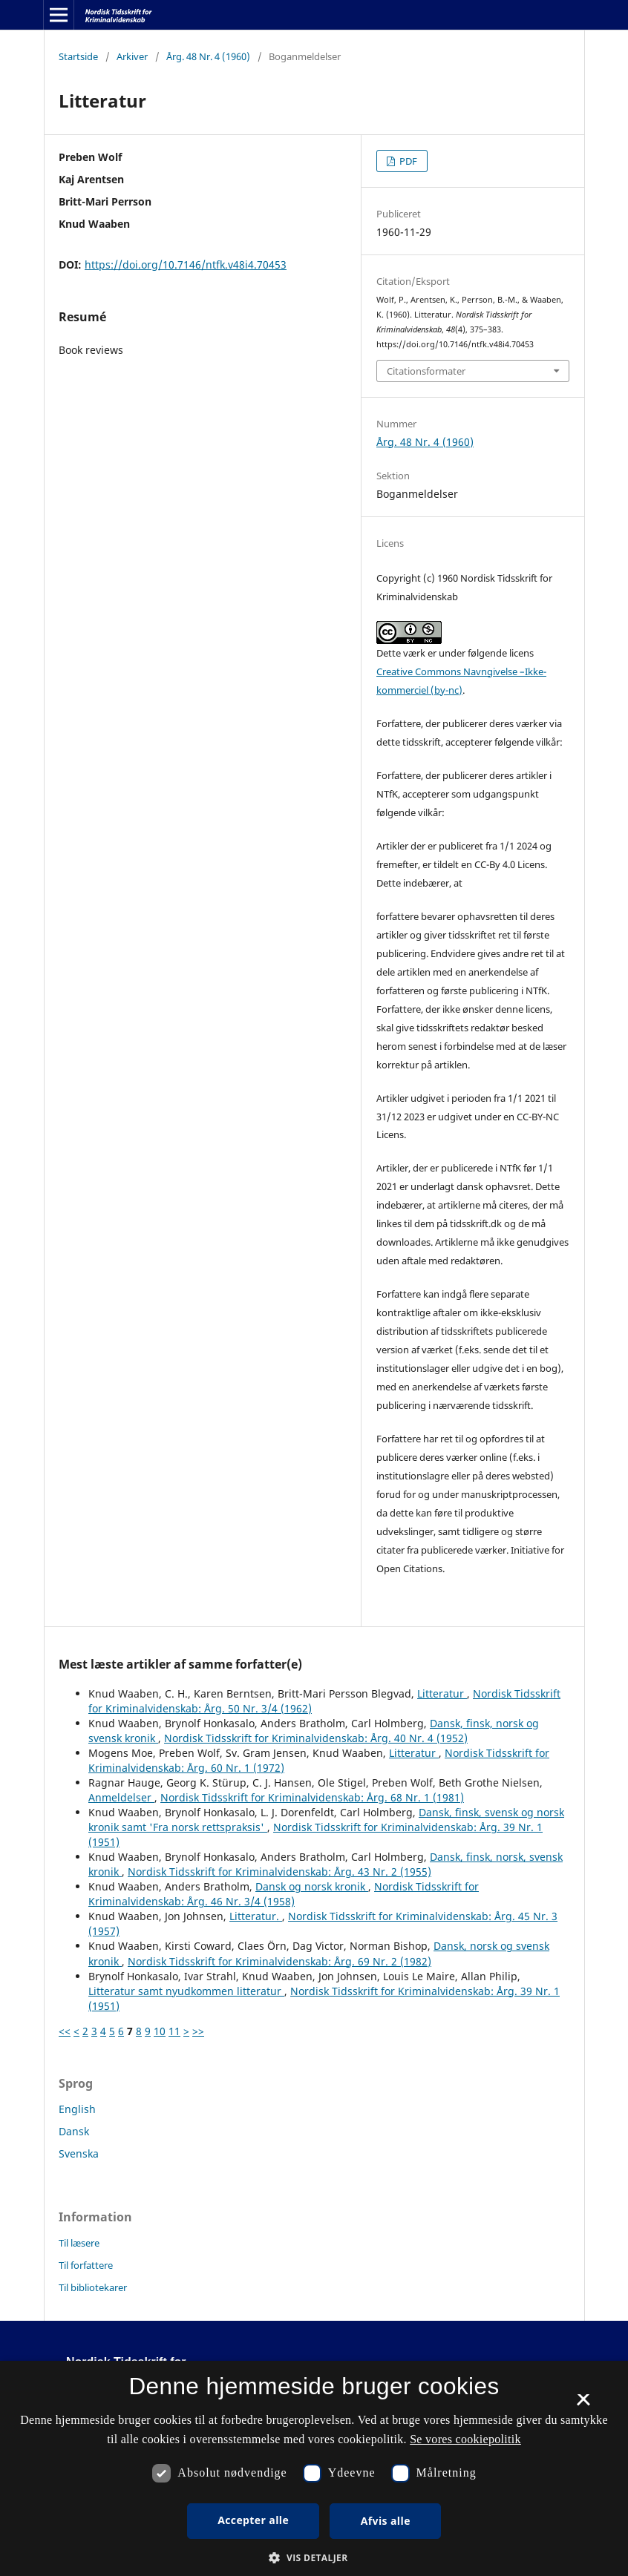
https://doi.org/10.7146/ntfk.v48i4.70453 (186, 264)
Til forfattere (86, 2265)
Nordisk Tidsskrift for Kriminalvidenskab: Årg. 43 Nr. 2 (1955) (279, 1871)
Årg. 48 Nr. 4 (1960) (208, 56)
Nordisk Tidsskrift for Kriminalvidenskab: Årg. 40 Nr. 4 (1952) (316, 1738)
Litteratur (442, 1693)
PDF (407, 161)
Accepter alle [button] (253, 2520)
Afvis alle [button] (386, 2521)
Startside (78, 56)
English (77, 2109)
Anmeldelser (121, 1797)
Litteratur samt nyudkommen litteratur (186, 1991)
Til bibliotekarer (93, 2287)
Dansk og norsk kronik (311, 1886)
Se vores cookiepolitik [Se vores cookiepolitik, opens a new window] (465, 2439)
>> (198, 2031)
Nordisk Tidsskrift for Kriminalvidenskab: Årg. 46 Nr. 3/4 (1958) (283, 1893)
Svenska (79, 2153)
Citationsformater (426, 371)
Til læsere (79, 2243)
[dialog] (314, 2468)
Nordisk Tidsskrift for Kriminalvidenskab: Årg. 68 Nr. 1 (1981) (312, 1797)
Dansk (74, 2131)
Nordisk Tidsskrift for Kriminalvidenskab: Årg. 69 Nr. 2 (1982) (279, 1961)
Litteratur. (255, 1916)
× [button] (583, 2404)
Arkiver (132, 56)
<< (65, 2031)
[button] (313, 2558)
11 (174, 2031)
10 (160, 2031)
